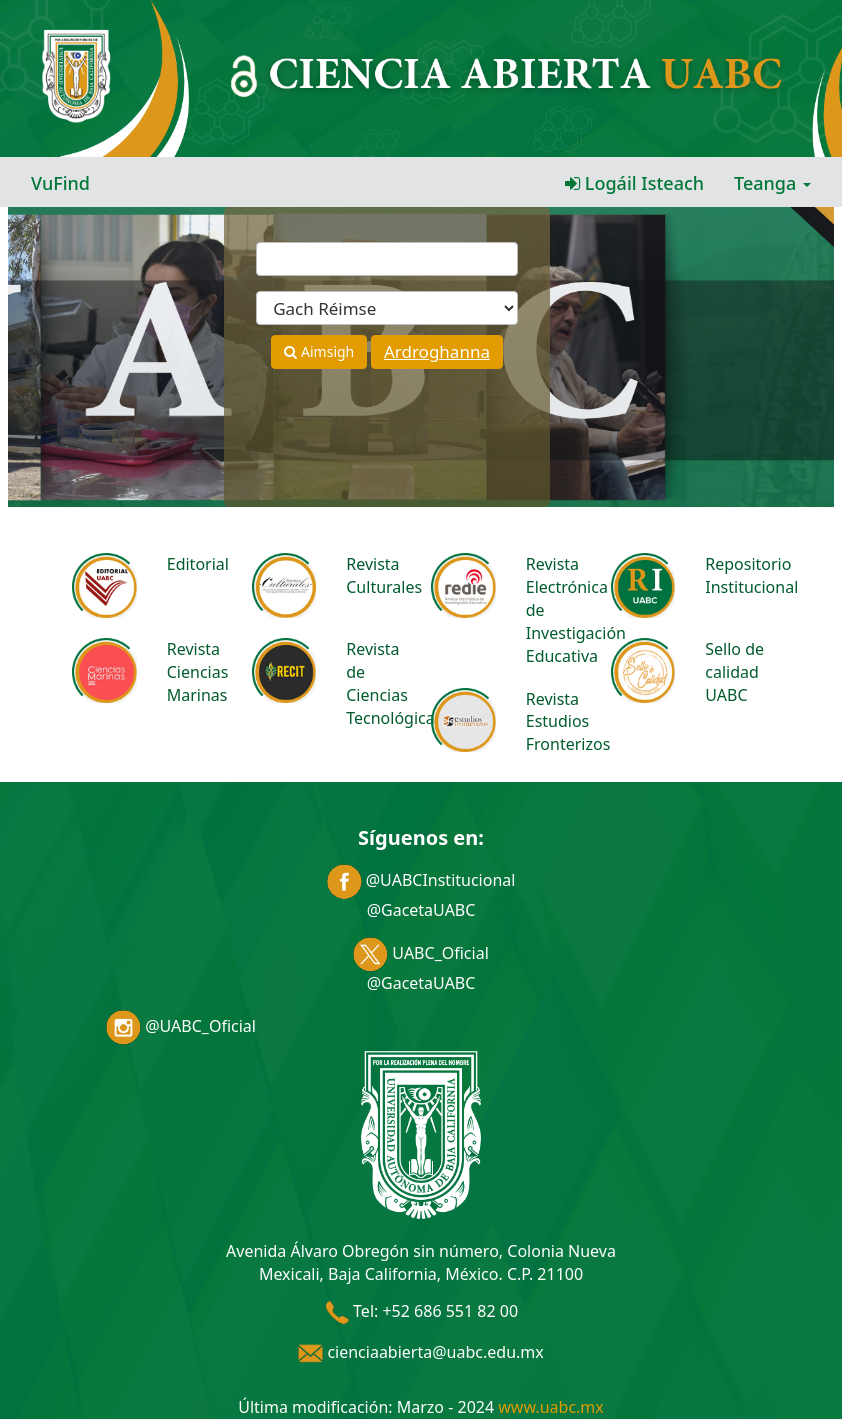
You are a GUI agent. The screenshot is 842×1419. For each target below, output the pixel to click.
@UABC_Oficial (181, 1026)
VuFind (60, 183)
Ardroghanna (437, 351)
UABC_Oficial (421, 953)
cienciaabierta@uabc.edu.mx (421, 1352)
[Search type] (387, 308)
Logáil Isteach (634, 183)
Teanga (772, 183)
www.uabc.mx (550, 1407)
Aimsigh (319, 351)
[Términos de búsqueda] (387, 259)
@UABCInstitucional (421, 880)
